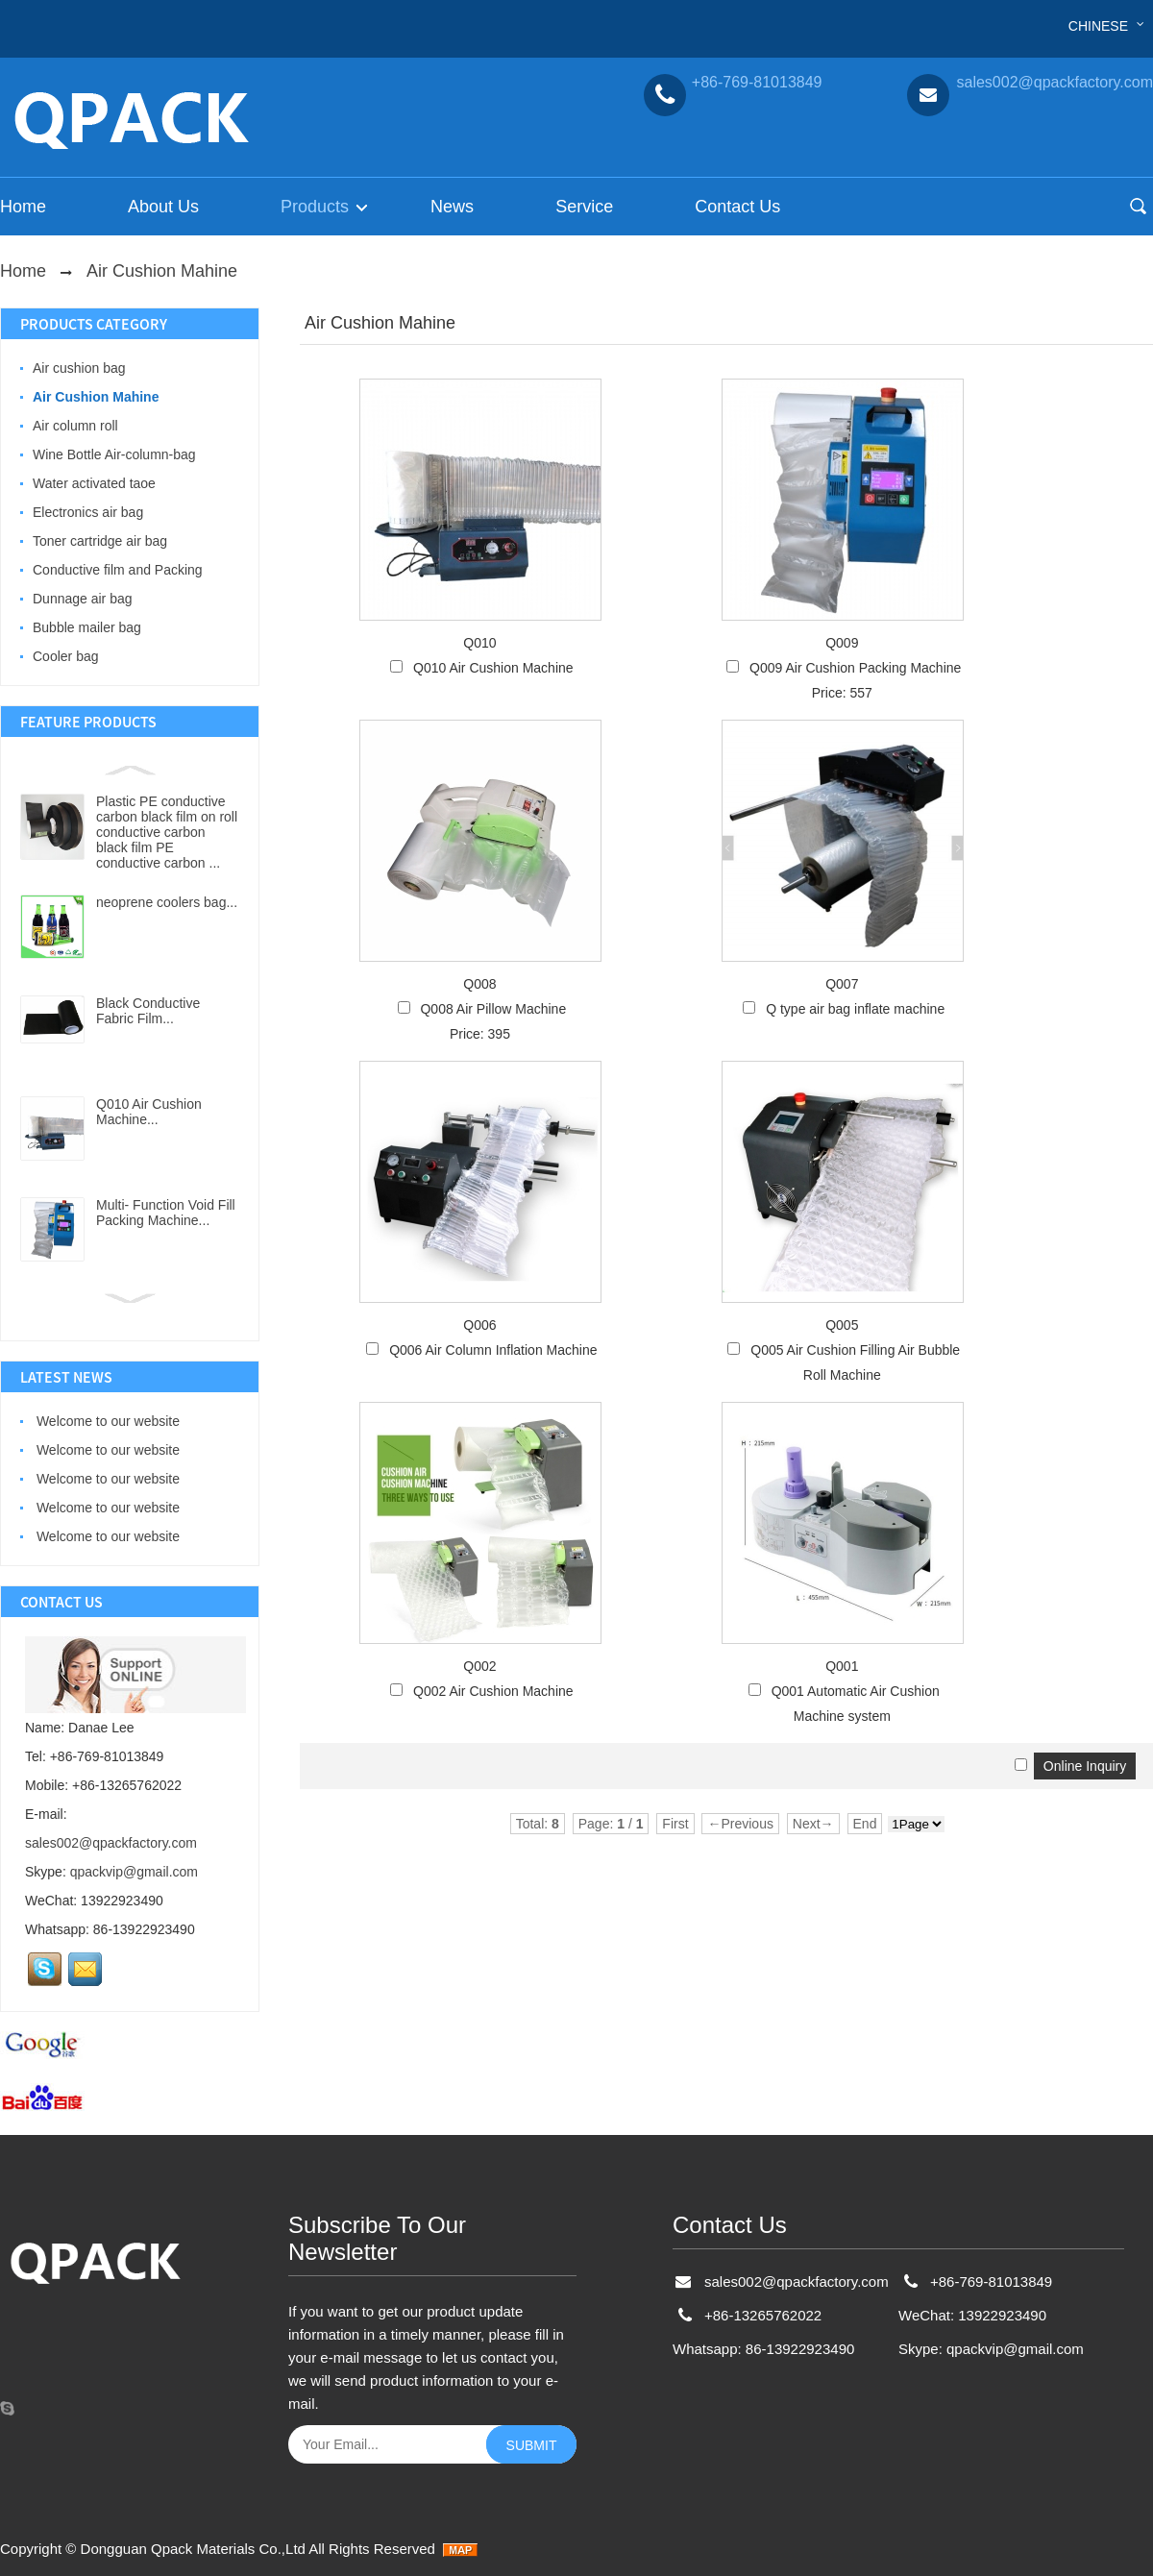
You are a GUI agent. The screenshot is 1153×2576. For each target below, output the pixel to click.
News (452, 206)
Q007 (841, 984)
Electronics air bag (88, 512)
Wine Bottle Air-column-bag (114, 454)
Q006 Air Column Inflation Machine (493, 1350)
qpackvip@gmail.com (134, 1871)
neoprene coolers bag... (166, 902)
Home (23, 206)
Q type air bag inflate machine (855, 1009)
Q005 (841, 1325)
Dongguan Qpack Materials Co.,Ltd (193, 2548)
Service (584, 206)
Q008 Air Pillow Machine (493, 1009)
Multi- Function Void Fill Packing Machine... (165, 1212)
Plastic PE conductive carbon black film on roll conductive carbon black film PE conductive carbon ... (166, 832)
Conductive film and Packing (118, 569)
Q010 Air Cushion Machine (493, 667)
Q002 (479, 1666)
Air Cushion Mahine (161, 271)
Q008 (479, 984)
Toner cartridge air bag (100, 541)
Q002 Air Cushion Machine (493, 1691)
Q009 (841, 642)
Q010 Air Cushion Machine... (149, 1111)
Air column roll (75, 425)
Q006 (479, 1325)
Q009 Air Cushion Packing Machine (855, 667)
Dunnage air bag (83, 598)
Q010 (479, 642)
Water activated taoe (94, 483)
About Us (163, 206)
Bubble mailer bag (87, 627)
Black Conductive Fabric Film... (148, 1010)
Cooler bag (66, 656)
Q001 (841, 1666)
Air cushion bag (79, 368)
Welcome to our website (106, 1421)
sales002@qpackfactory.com (111, 1843)
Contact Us (737, 206)
